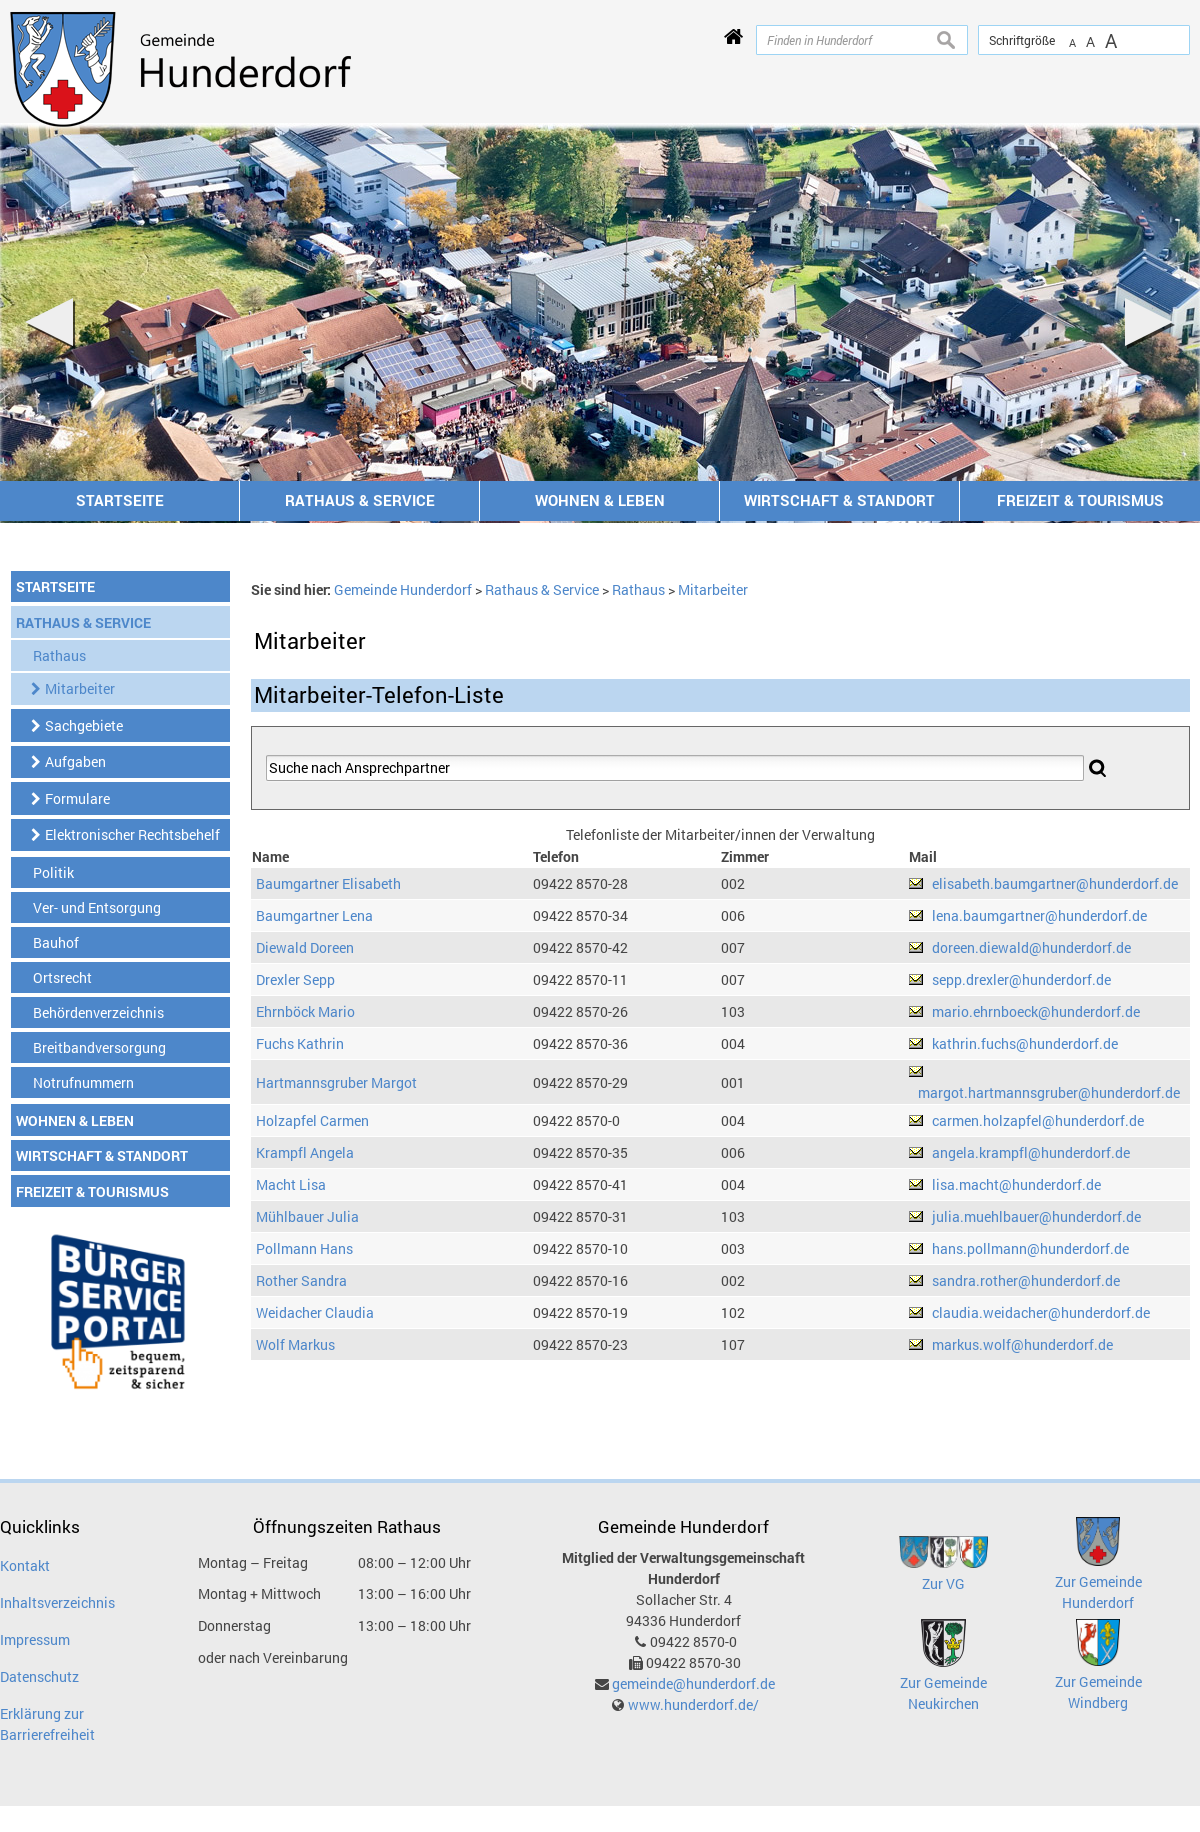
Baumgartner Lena (314, 915)
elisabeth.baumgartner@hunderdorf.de (1055, 883)
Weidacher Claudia (315, 1312)
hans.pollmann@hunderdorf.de (1030, 1248)
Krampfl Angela (305, 1152)
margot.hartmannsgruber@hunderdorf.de (1049, 1092)
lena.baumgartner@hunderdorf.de (1039, 915)
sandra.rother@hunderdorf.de (1026, 1280)
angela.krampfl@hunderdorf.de (1031, 1152)
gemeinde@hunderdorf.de (693, 1683)
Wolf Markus (295, 1344)
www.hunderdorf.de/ (693, 1704)
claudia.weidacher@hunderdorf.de (1041, 1312)
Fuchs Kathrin (300, 1043)
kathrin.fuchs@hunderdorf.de (1025, 1043)
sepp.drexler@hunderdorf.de (1021, 979)
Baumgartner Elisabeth (328, 883)
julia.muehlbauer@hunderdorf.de (1036, 1216)
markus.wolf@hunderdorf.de (1022, 1344)
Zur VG (943, 1583)
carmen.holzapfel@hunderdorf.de (1038, 1120)
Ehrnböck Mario (305, 1011)
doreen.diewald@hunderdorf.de (1031, 947)
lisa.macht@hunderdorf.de (1016, 1184)
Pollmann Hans (304, 1248)
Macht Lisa (291, 1184)
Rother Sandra (301, 1280)
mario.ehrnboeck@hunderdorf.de (1036, 1011)
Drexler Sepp (295, 979)
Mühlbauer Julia (307, 1216)
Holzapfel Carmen (312, 1120)
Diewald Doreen (305, 947)
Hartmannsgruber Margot (336, 1082)
